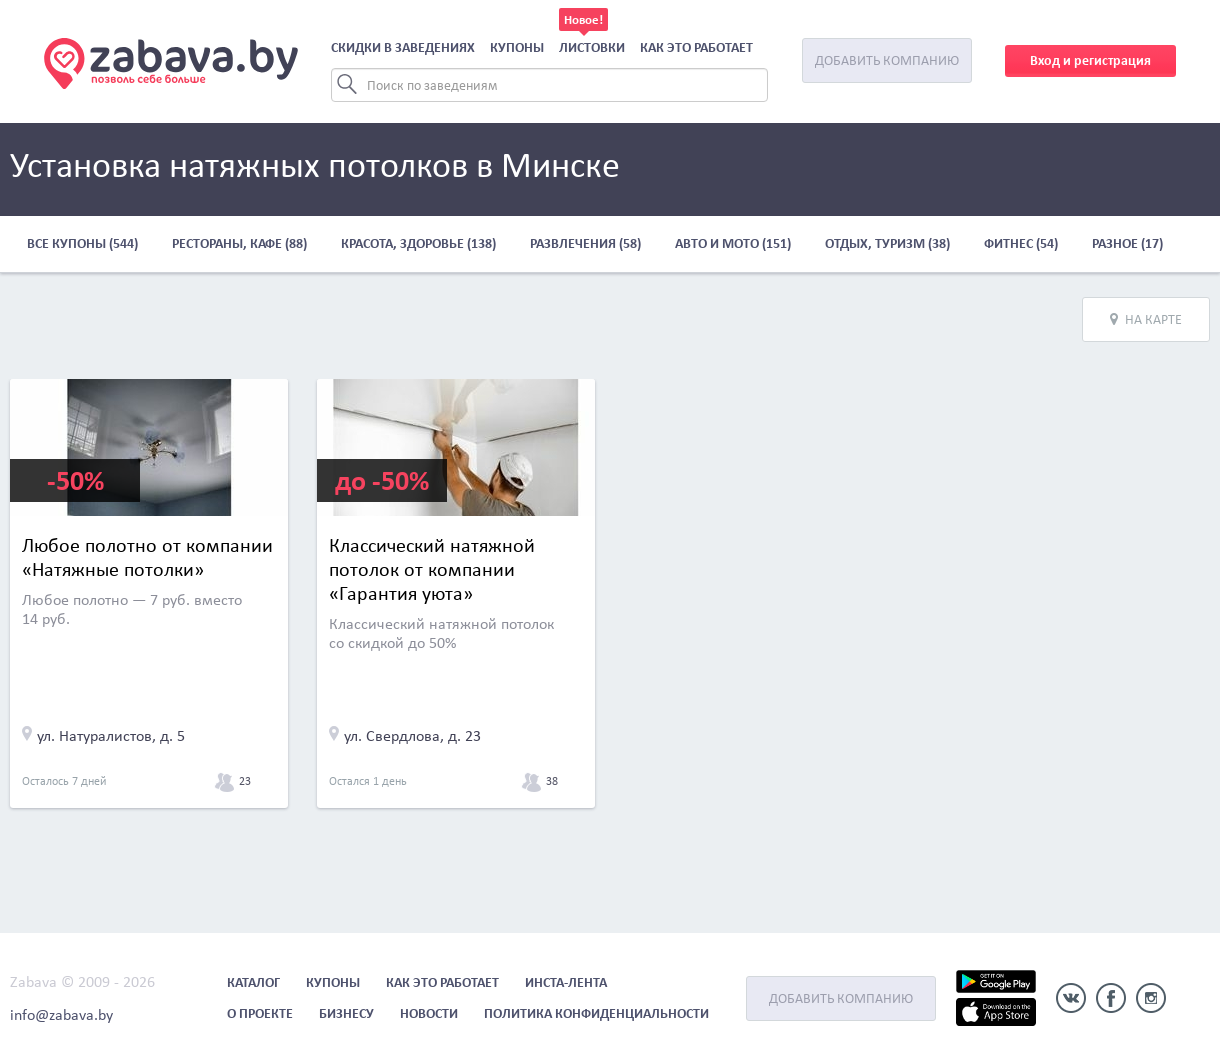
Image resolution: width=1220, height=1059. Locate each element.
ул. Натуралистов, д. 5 (111, 735)
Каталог (253, 982)
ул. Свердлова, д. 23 (412, 735)
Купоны (517, 47)
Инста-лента (566, 982)
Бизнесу (346, 1013)
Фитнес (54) (1021, 243)
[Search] (549, 85)
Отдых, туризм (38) (887, 243)
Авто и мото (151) (733, 243)
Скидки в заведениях (403, 47)
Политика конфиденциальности (596, 1013)
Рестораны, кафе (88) (239, 243)
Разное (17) (1127, 243)
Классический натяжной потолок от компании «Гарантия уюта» (432, 569)
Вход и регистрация (1090, 60)
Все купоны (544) (82, 243)
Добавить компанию (887, 60)
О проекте (260, 1013)
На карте (1146, 319)
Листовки (592, 47)
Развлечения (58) (585, 243)
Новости (429, 1013)
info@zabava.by (61, 1014)
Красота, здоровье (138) (418, 243)
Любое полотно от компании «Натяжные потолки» (147, 557)
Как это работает (696, 47)
